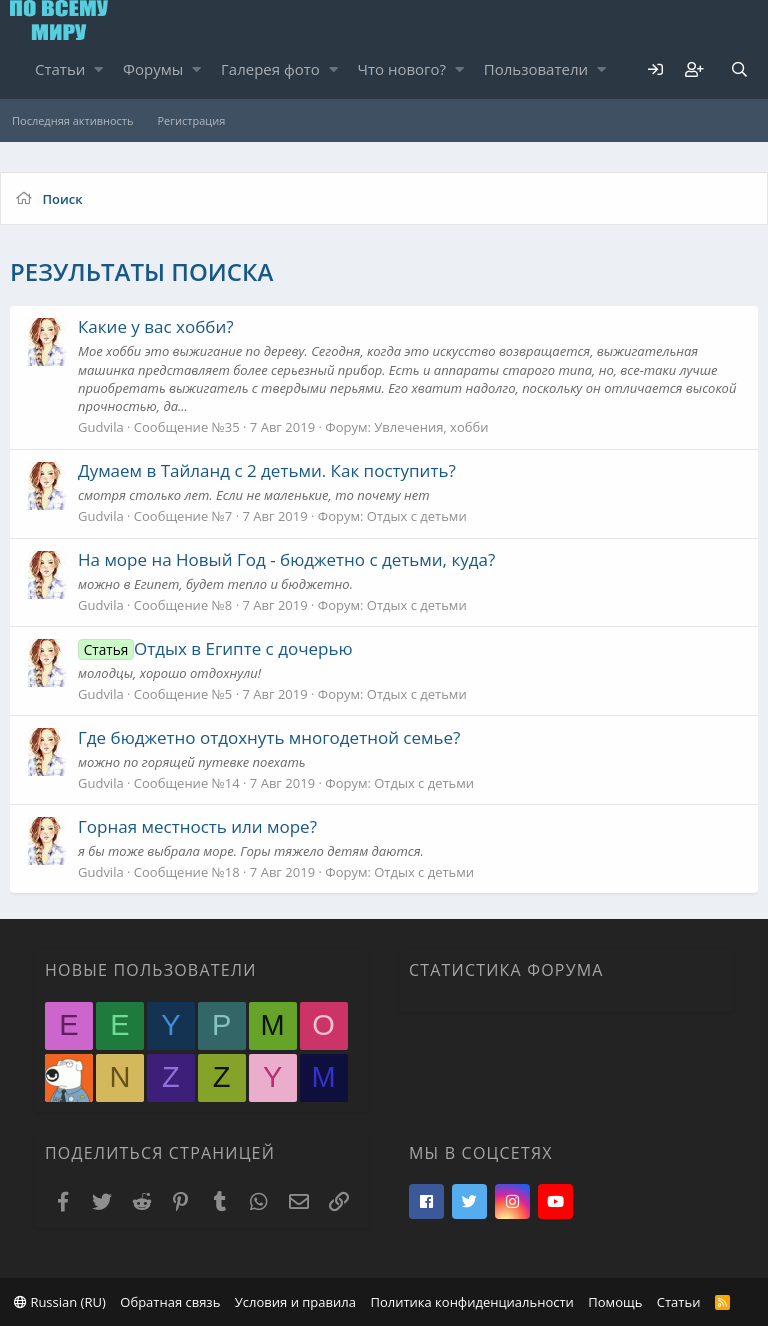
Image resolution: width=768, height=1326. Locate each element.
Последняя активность (72, 120)
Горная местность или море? (197, 826)
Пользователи (536, 69)
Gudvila (101, 427)
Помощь (615, 1302)
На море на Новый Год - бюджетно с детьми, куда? (286, 559)
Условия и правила (295, 1302)
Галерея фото (270, 69)
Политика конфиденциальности (471, 1302)
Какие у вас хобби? (156, 326)
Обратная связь (170, 1302)
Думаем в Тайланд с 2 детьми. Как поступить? (267, 470)
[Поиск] (739, 69)
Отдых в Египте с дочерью (215, 648)
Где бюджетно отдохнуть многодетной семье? (269, 737)
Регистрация (191, 120)
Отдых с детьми (417, 516)
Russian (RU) (60, 1302)
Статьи (60, 69)
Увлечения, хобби (431, 427)
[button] (98, 69)
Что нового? (402, 69)
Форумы (153, 69)
